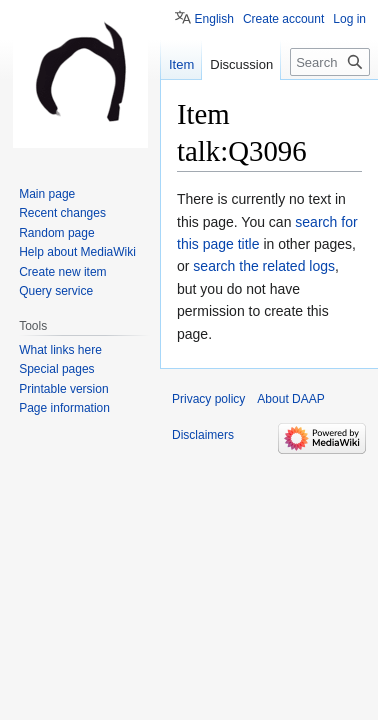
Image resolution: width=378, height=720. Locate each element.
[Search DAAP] (330, 62)
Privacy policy (208, 399)
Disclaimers (203, 435)
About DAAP (290, 399)
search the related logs (264, 266)
